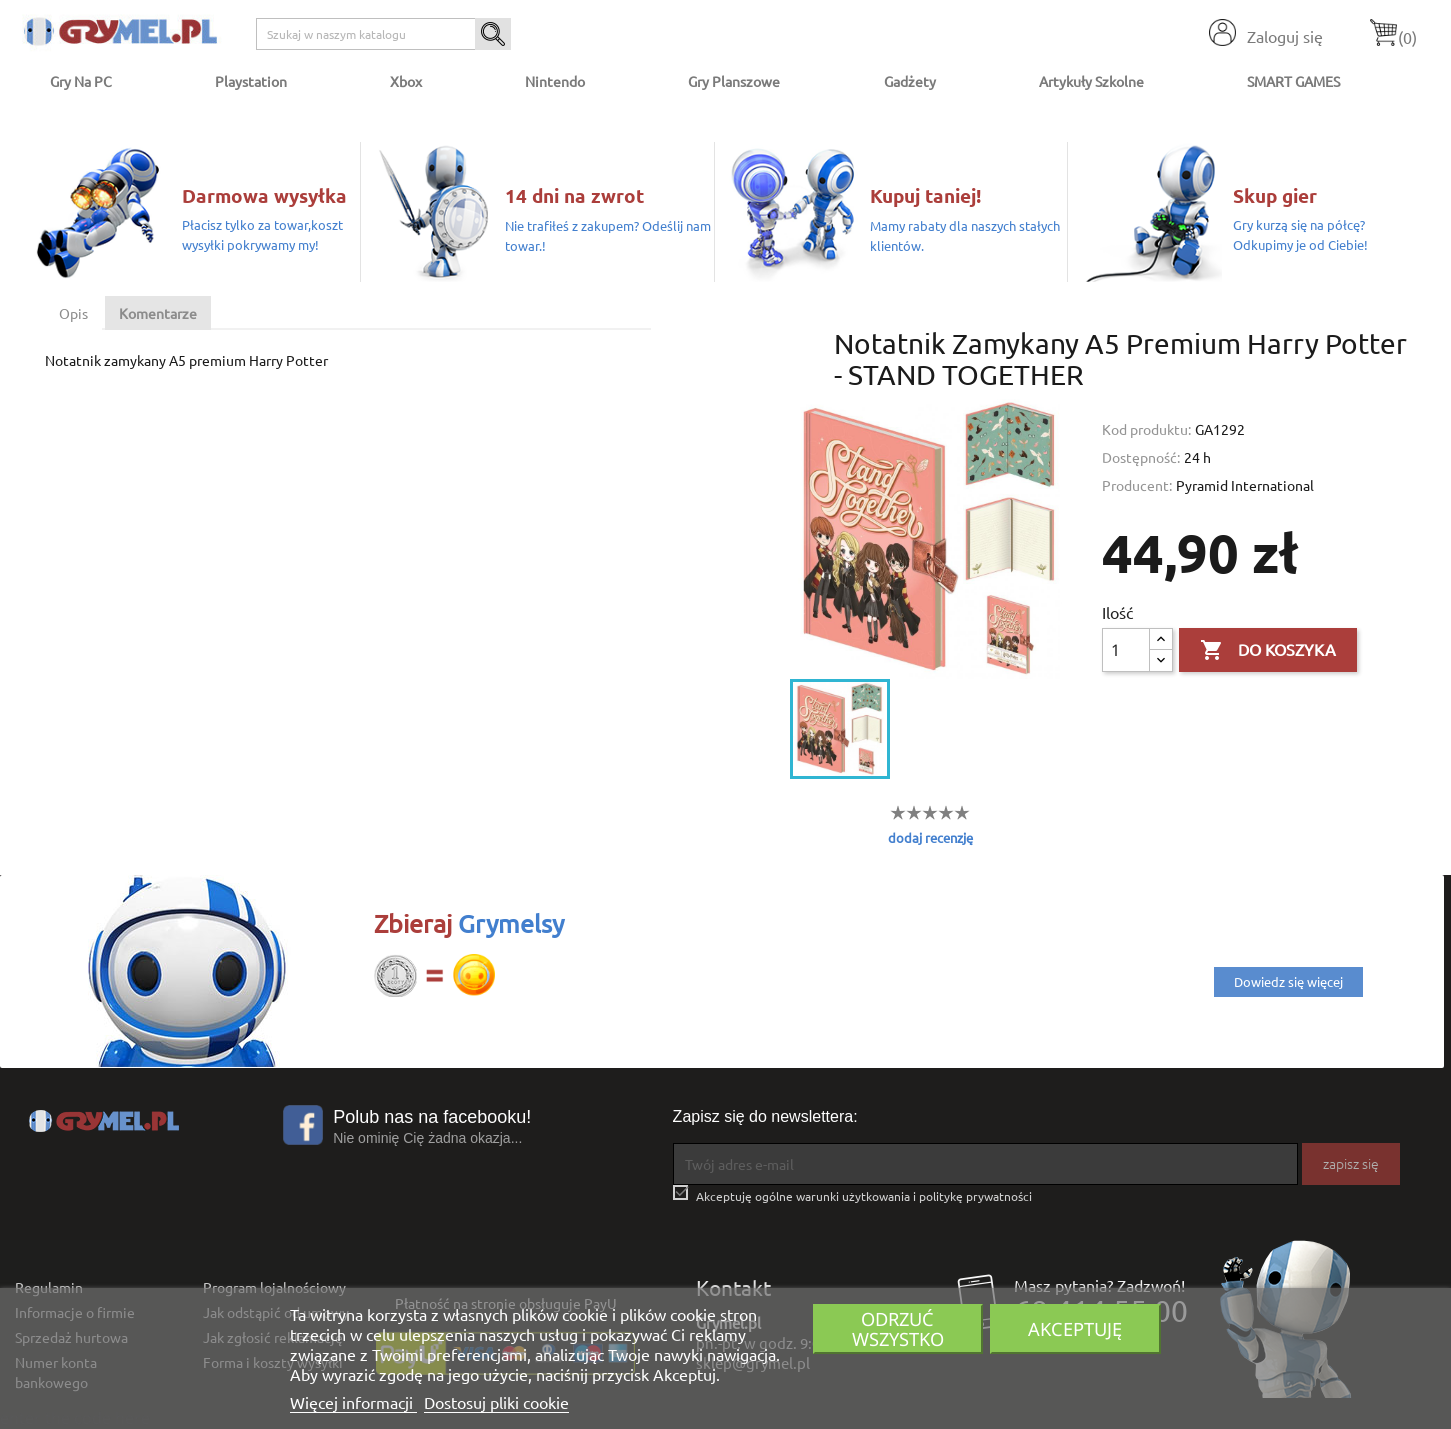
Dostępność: (1141, 457)
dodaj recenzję (930, 837)
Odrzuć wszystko (898, 1328)
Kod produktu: (1146, 429)
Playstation (251, 81)
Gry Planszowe (734, 81)
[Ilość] (1126, 650)
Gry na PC (81, 81)
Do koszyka (1268, 651)
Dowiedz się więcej (1288, 981)
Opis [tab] (73, 313)
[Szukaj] (383, 34)
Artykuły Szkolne (1091, 81)
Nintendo (555, 81)
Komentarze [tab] (158, 313)
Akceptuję (1075, 1328)
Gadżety (910, 81)
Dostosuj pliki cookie (496, 1402)
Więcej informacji (353, 1402)
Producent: (1137, 485)
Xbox (406, 81)
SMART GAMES (1293, 81)
